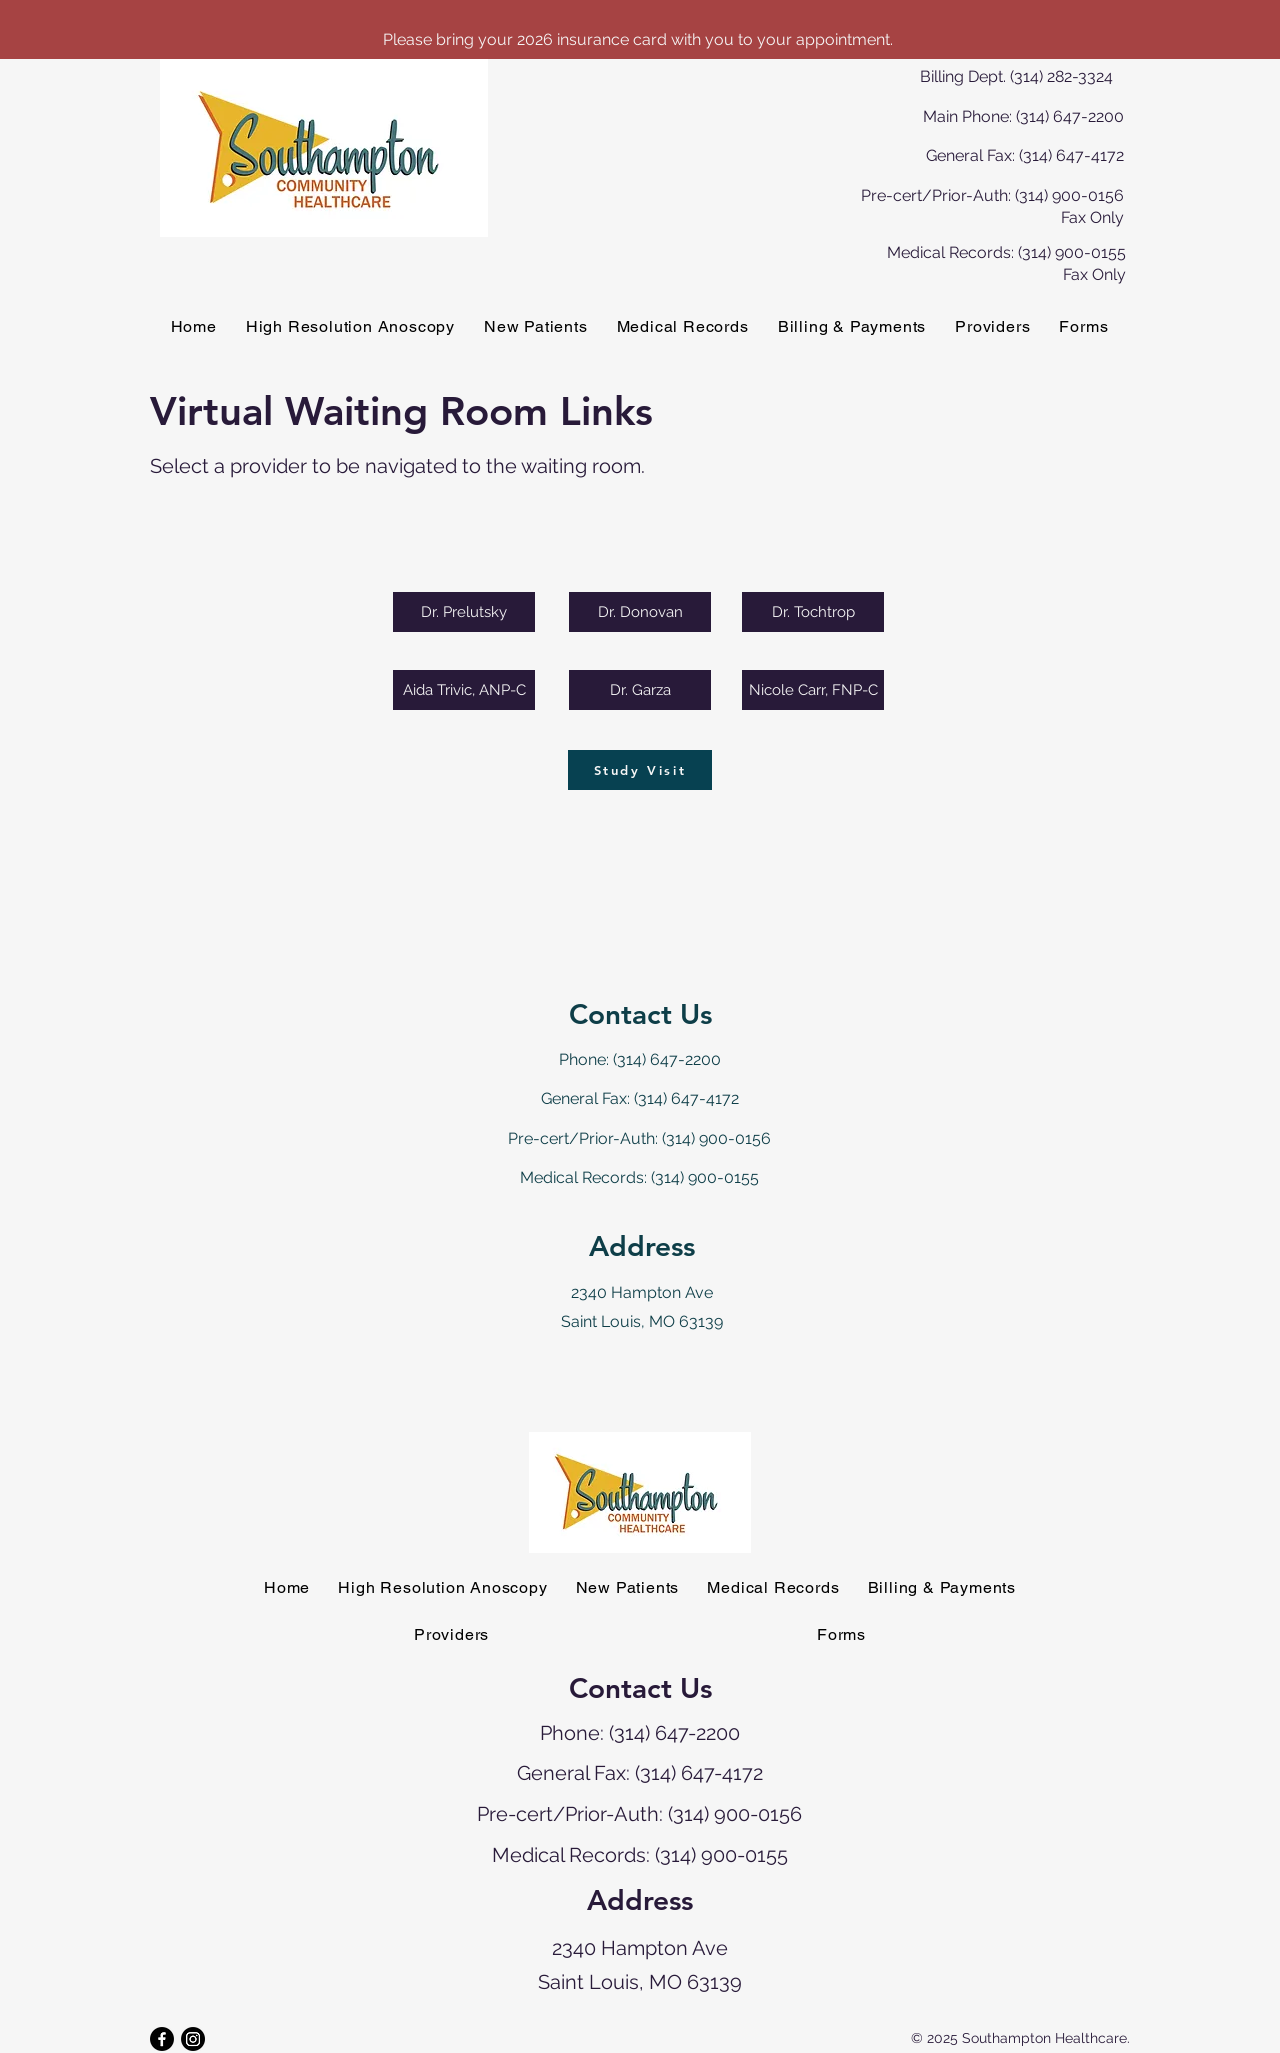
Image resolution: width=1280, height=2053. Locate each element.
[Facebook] (162, 2039)
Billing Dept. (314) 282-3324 (1016, 76)
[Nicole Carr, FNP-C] (813, 690)
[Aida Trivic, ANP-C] (464, 690)
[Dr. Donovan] (640, 612)
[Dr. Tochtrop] (813, 612)
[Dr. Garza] (640, 690)
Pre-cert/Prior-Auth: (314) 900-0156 (639, 1138)
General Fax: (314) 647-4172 (1025, 155)
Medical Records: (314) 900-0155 (639, 1177)
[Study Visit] (640, 770)
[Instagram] (193, 2039)
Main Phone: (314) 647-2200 (1023, 116)
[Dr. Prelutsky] (464, 612)
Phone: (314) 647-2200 (640, 1059)
